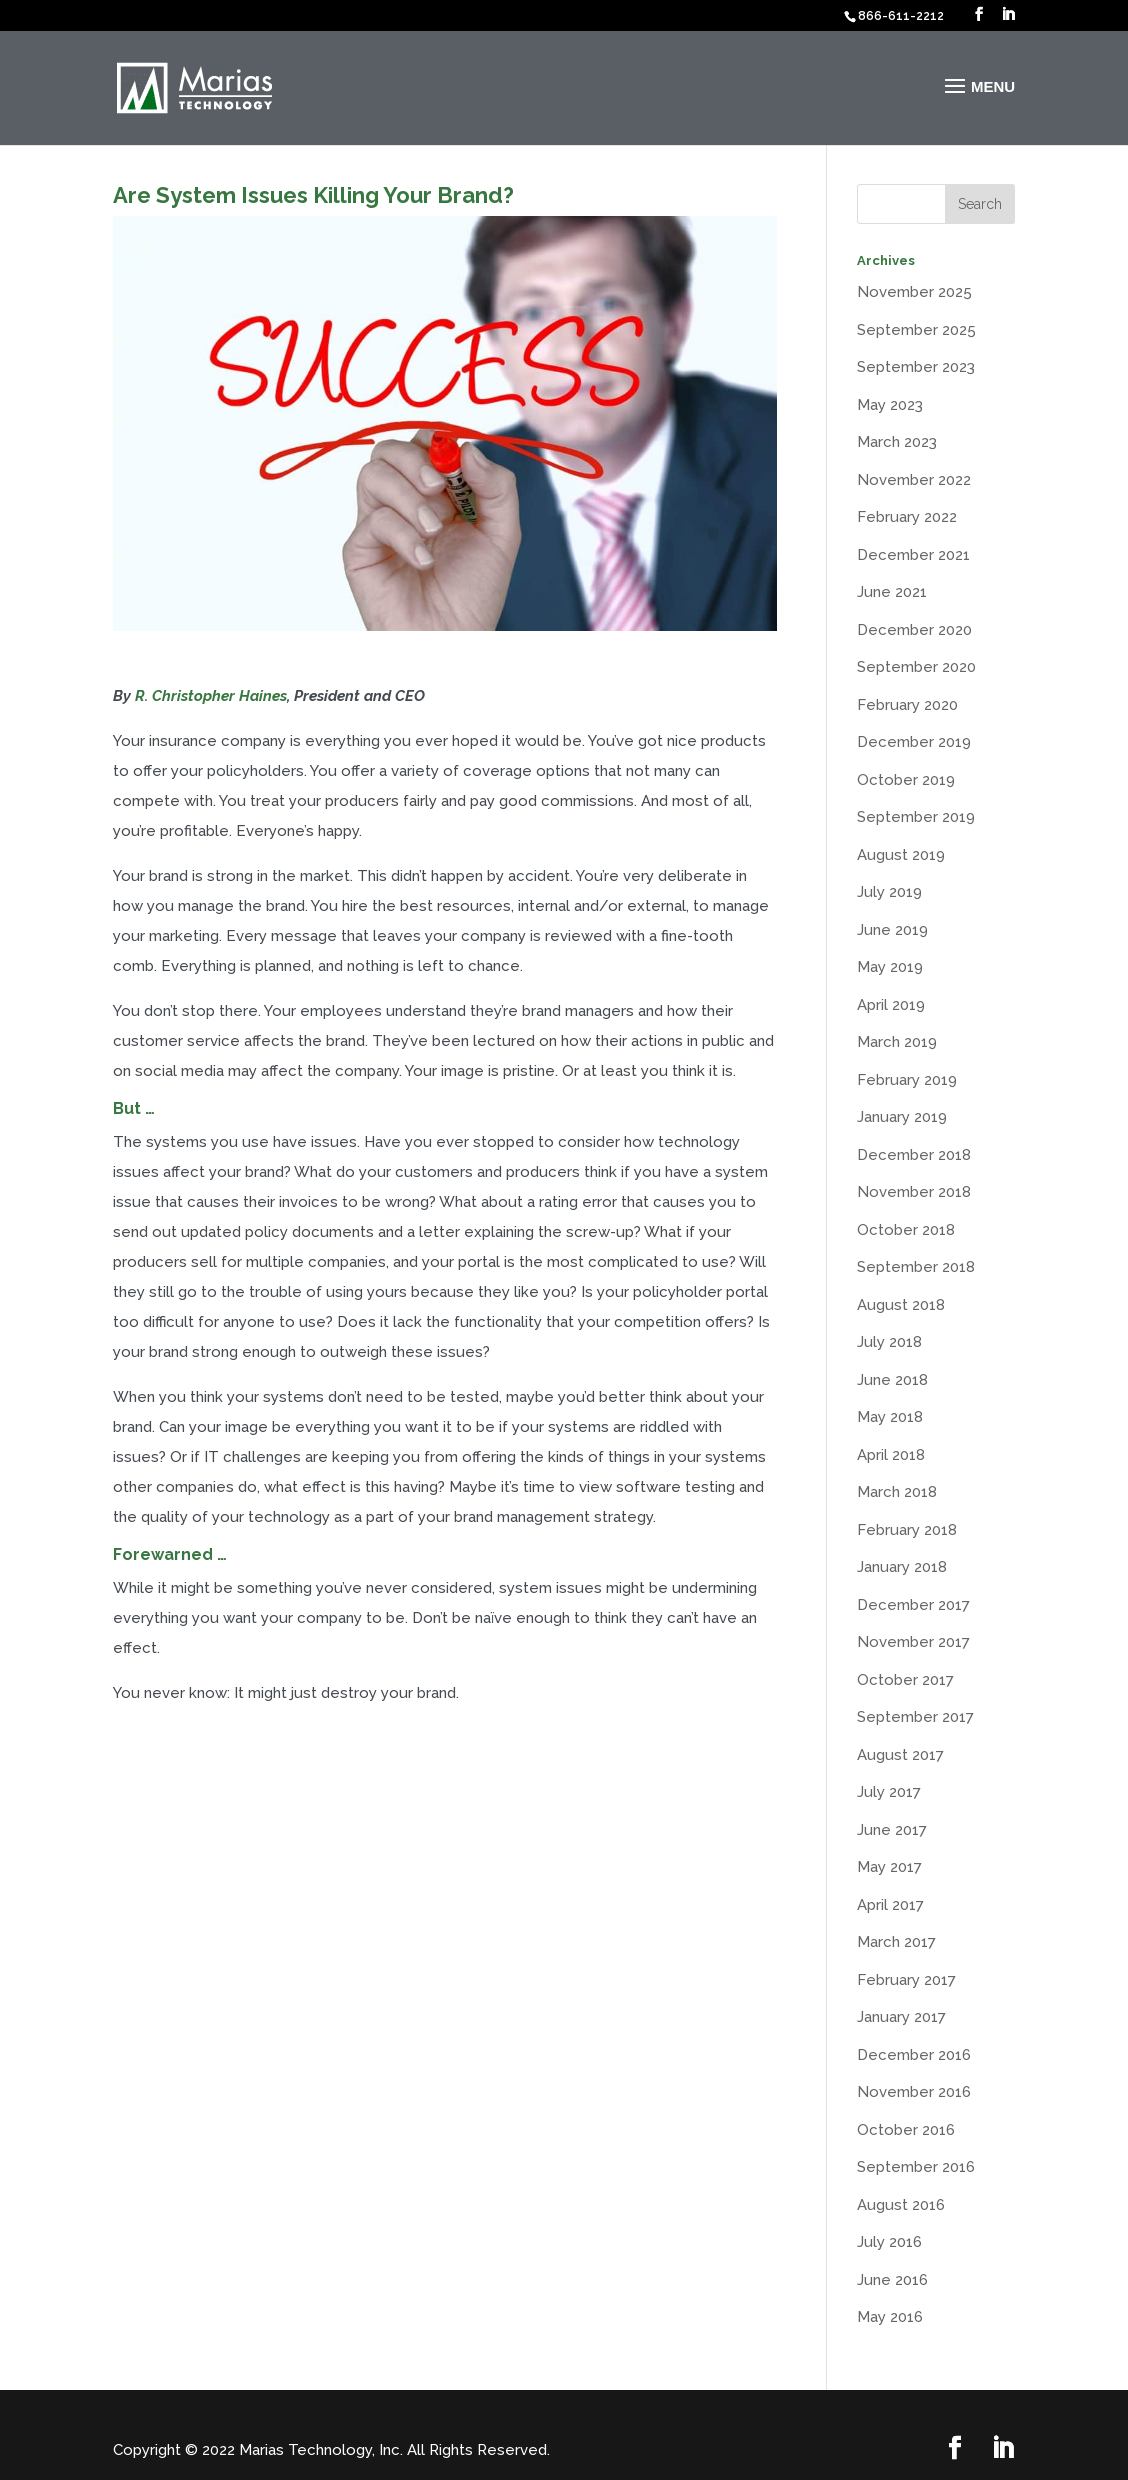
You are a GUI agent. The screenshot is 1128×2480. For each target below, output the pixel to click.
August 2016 (901, 2205)
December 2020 (914, 630)
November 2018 (914, 1192)
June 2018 (892, 1380)
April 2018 (891, 1455)
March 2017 (896, 1942)
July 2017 (889, 1792)
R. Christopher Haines (211, 696)
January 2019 (902, 1117)
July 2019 (889, 892)
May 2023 (890, 405)
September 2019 (916, 817)
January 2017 (901, 2017)
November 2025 (914, 292)
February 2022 (907, 517)
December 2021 (913, 555)
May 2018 (890, 1417)
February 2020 (907, 705)
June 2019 (892, 930)
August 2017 (900, 1755)
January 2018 (902, 1567)
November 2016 (914, 2092)
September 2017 (915, 1717)
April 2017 (890, 1905)
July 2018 (889, 1342)
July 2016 (889, 2242)
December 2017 (913, 1605)
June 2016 (892, 2280)
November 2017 (913, 1642)
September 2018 (916, 1267)
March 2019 (897, 1042)
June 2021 (892, 592)
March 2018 (897, 1492)
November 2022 (914, 480)
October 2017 (905, 1680)
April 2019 (891, 1005)
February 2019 (907, 1080)
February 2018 (907, 1530)
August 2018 (901, 1305)
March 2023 (897, 442)
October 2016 (906, 2130)
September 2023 (916, 367)
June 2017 (892, 1830)
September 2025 (916, 330)
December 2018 (914, 1155)
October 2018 (906, 1230)
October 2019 (906, 780)
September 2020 (916, 667)
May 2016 (890, 2317)
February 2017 (906, 1980)
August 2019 (901, 855)
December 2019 (914, 742)
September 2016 (916, 2167)
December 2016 (914, 2055)
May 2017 (889, 1867)
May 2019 (890, 967)
